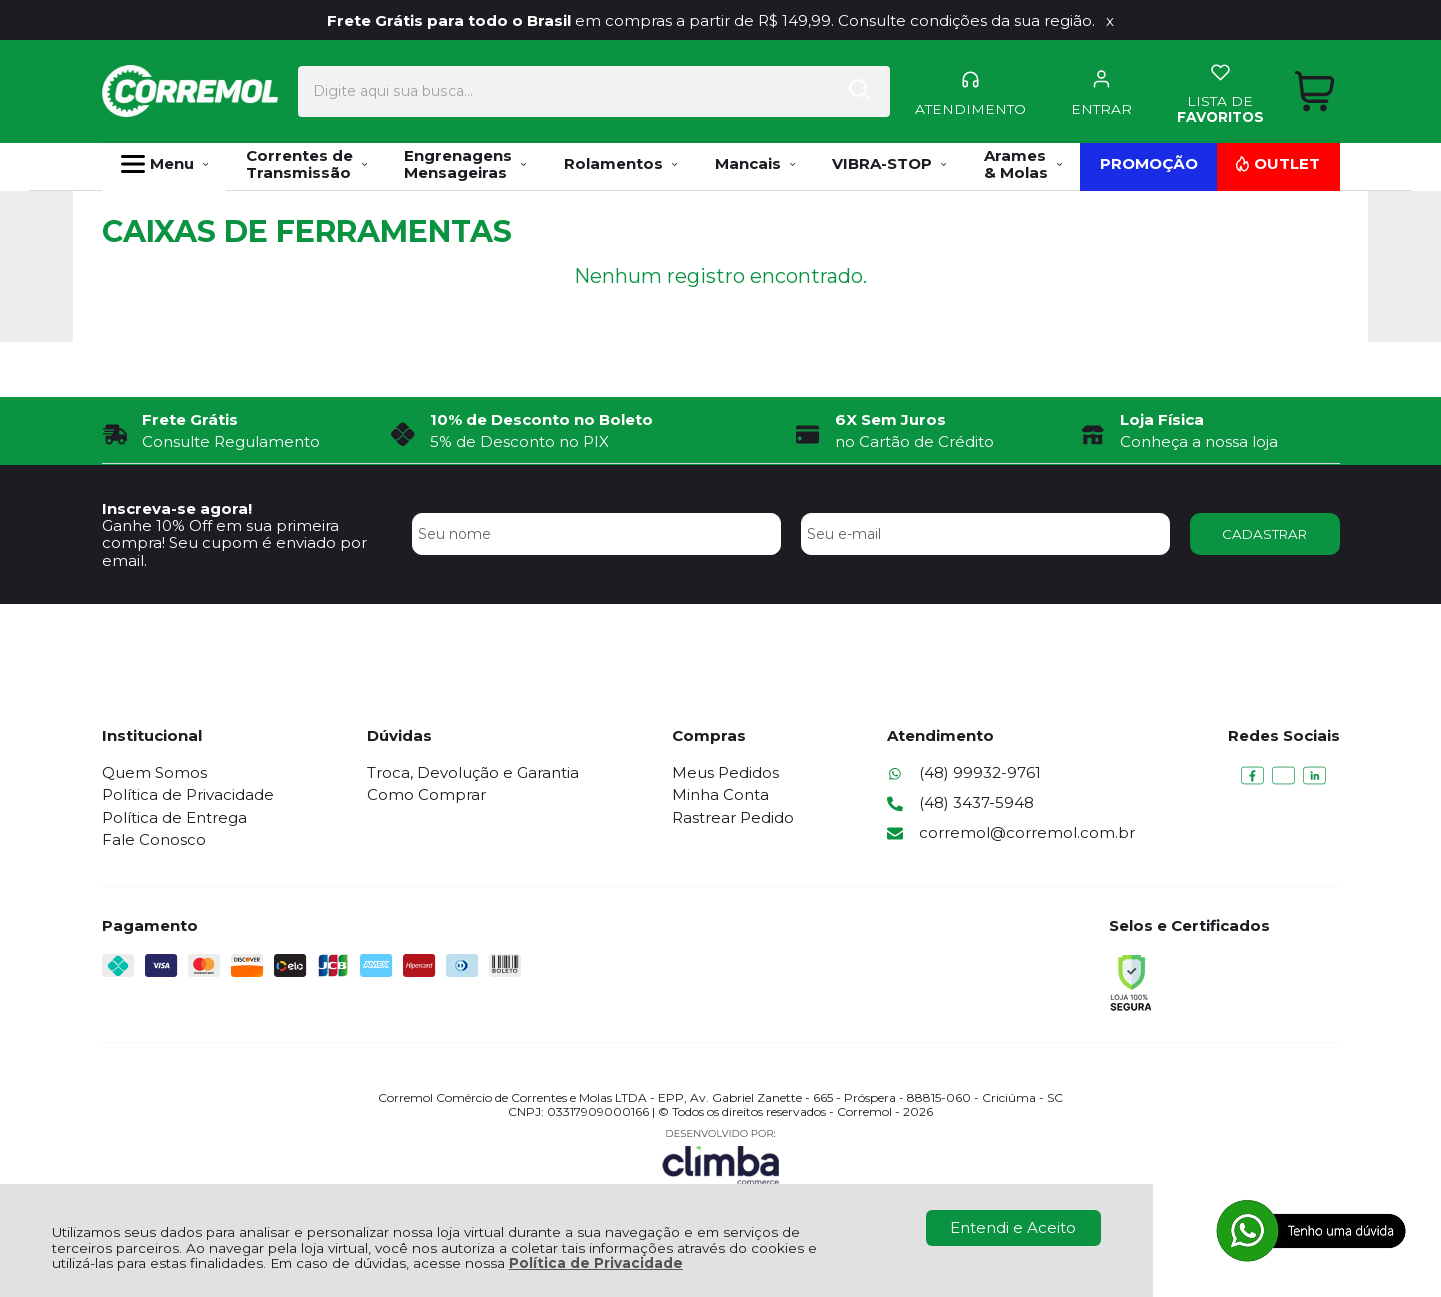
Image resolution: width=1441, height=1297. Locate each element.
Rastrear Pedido (733, 817)
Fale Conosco (154, 839)
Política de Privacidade (596, 1263)
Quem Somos (154, 772)
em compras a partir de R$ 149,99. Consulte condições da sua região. (711, 20)
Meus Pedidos (725, 772)
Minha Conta (720, 794)
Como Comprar (426, 794)
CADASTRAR (1264, 534)
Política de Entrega (174, 817)
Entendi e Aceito (1013, 1227)
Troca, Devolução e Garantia (473, 772)
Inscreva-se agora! (177, 508)
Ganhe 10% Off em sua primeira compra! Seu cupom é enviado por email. (234, 543)
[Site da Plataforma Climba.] (721, 1156)
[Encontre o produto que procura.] (804, 89)
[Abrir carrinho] (1313, 88)
